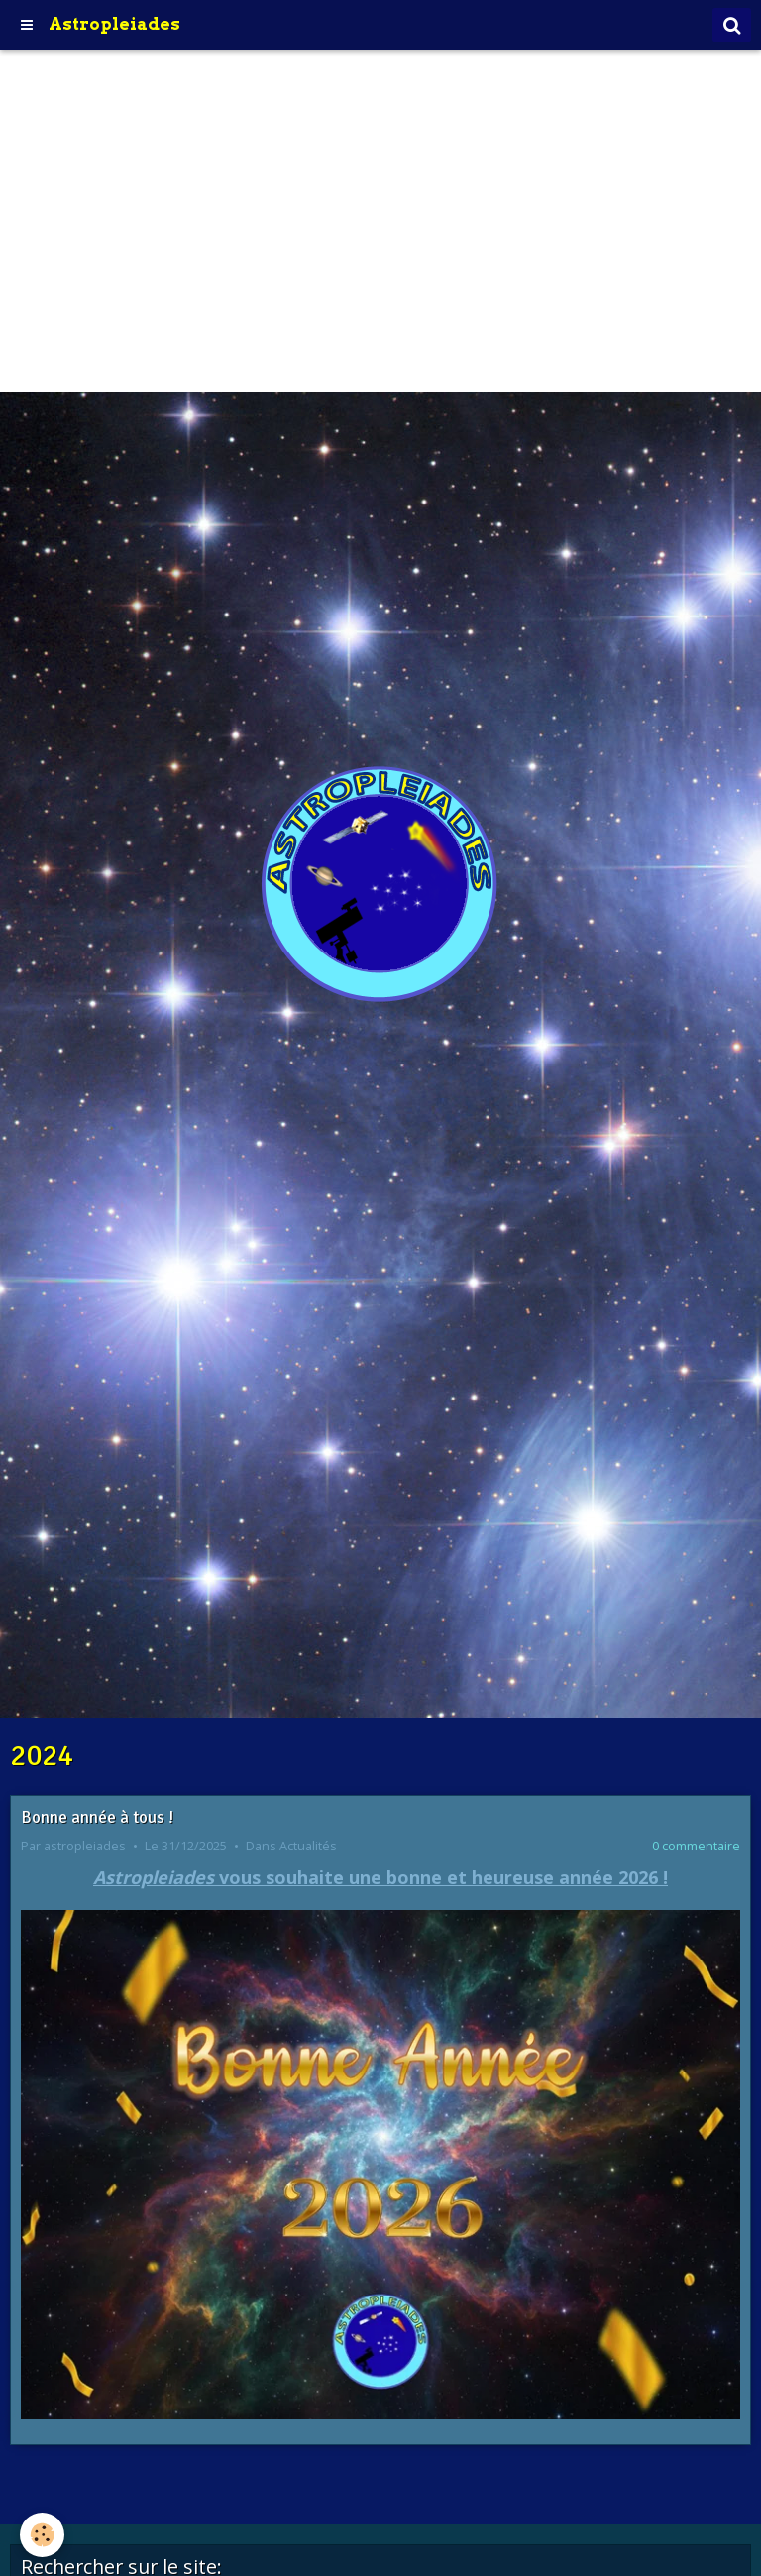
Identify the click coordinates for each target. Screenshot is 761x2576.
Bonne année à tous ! (97, 1817)
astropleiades (85, 1846)
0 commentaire (696, 1846)
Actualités (308, 1846)
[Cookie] (42, 2535)
